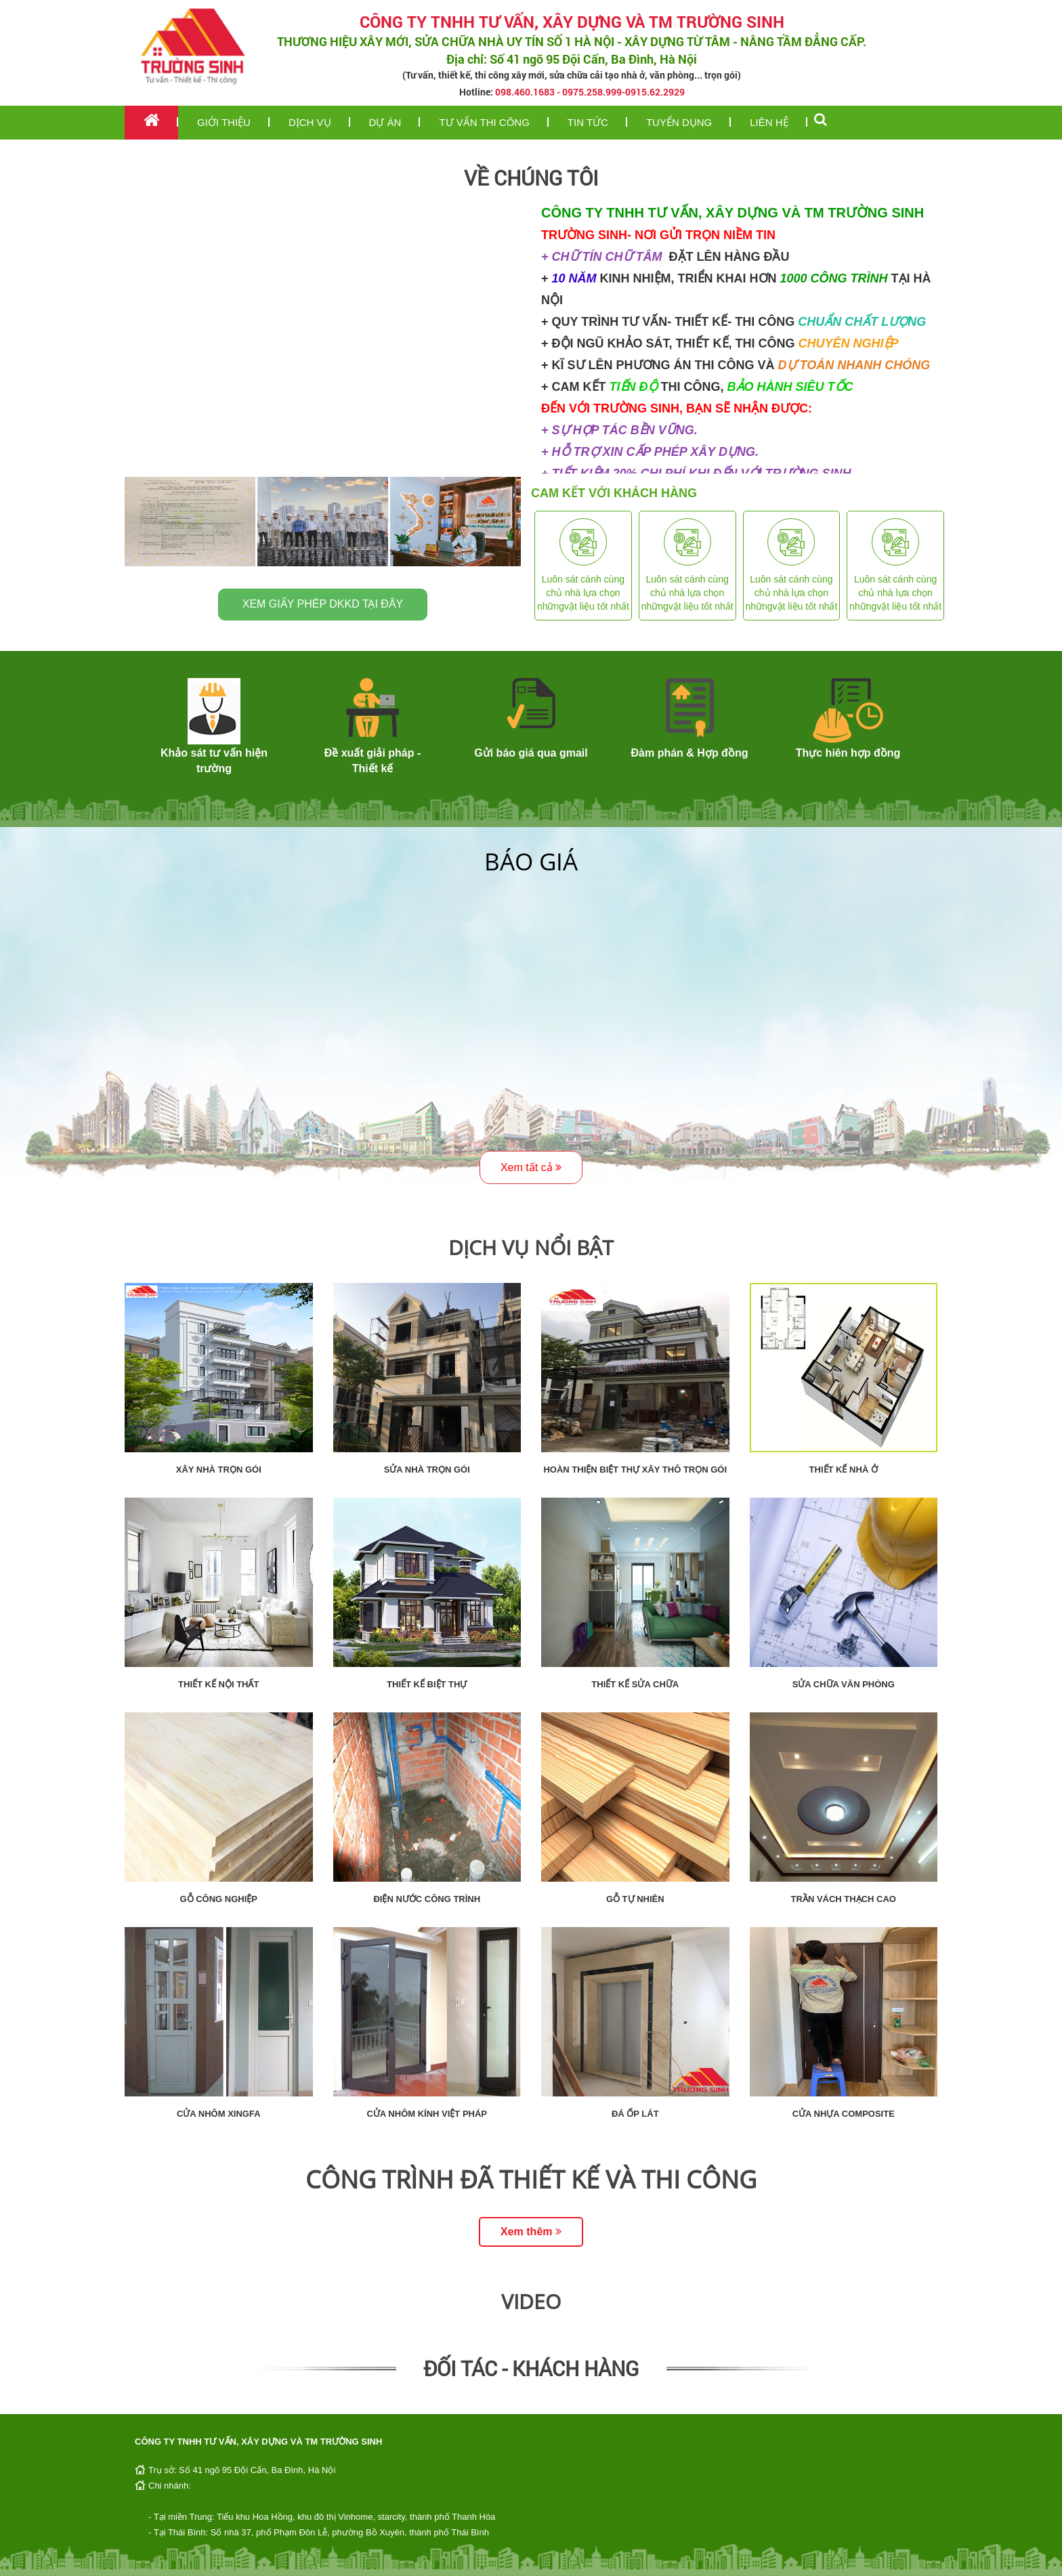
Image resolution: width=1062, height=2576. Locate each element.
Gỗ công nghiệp (218, 1899)
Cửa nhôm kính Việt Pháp (426, 2114)
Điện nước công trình (426, 1899)
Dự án (385, 122)
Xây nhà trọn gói (218, 1469)
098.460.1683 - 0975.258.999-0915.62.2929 (590, 91)
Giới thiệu (224, 122)
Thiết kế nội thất (218, 1684)
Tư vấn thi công (484, 122)
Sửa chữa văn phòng (843, 1684)
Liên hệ (769, 122)
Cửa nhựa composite (843, 2114)
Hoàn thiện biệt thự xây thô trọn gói (635, 1469)
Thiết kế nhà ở (843, 1469)
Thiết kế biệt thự (427, 1684)
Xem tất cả (531, 1167)
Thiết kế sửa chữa (635, 1684)
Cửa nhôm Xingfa (219, 2114)
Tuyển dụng (679, 122)
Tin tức (588, 122)
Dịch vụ (310, 122)
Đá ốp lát (635, 2114)
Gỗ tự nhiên (635, 1899)
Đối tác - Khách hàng (531, 2368)
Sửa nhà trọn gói (427, 1469)
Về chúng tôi (531, 178)
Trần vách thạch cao (843, 1899)
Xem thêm (531, 2231)
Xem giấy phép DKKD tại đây (323, 604)
